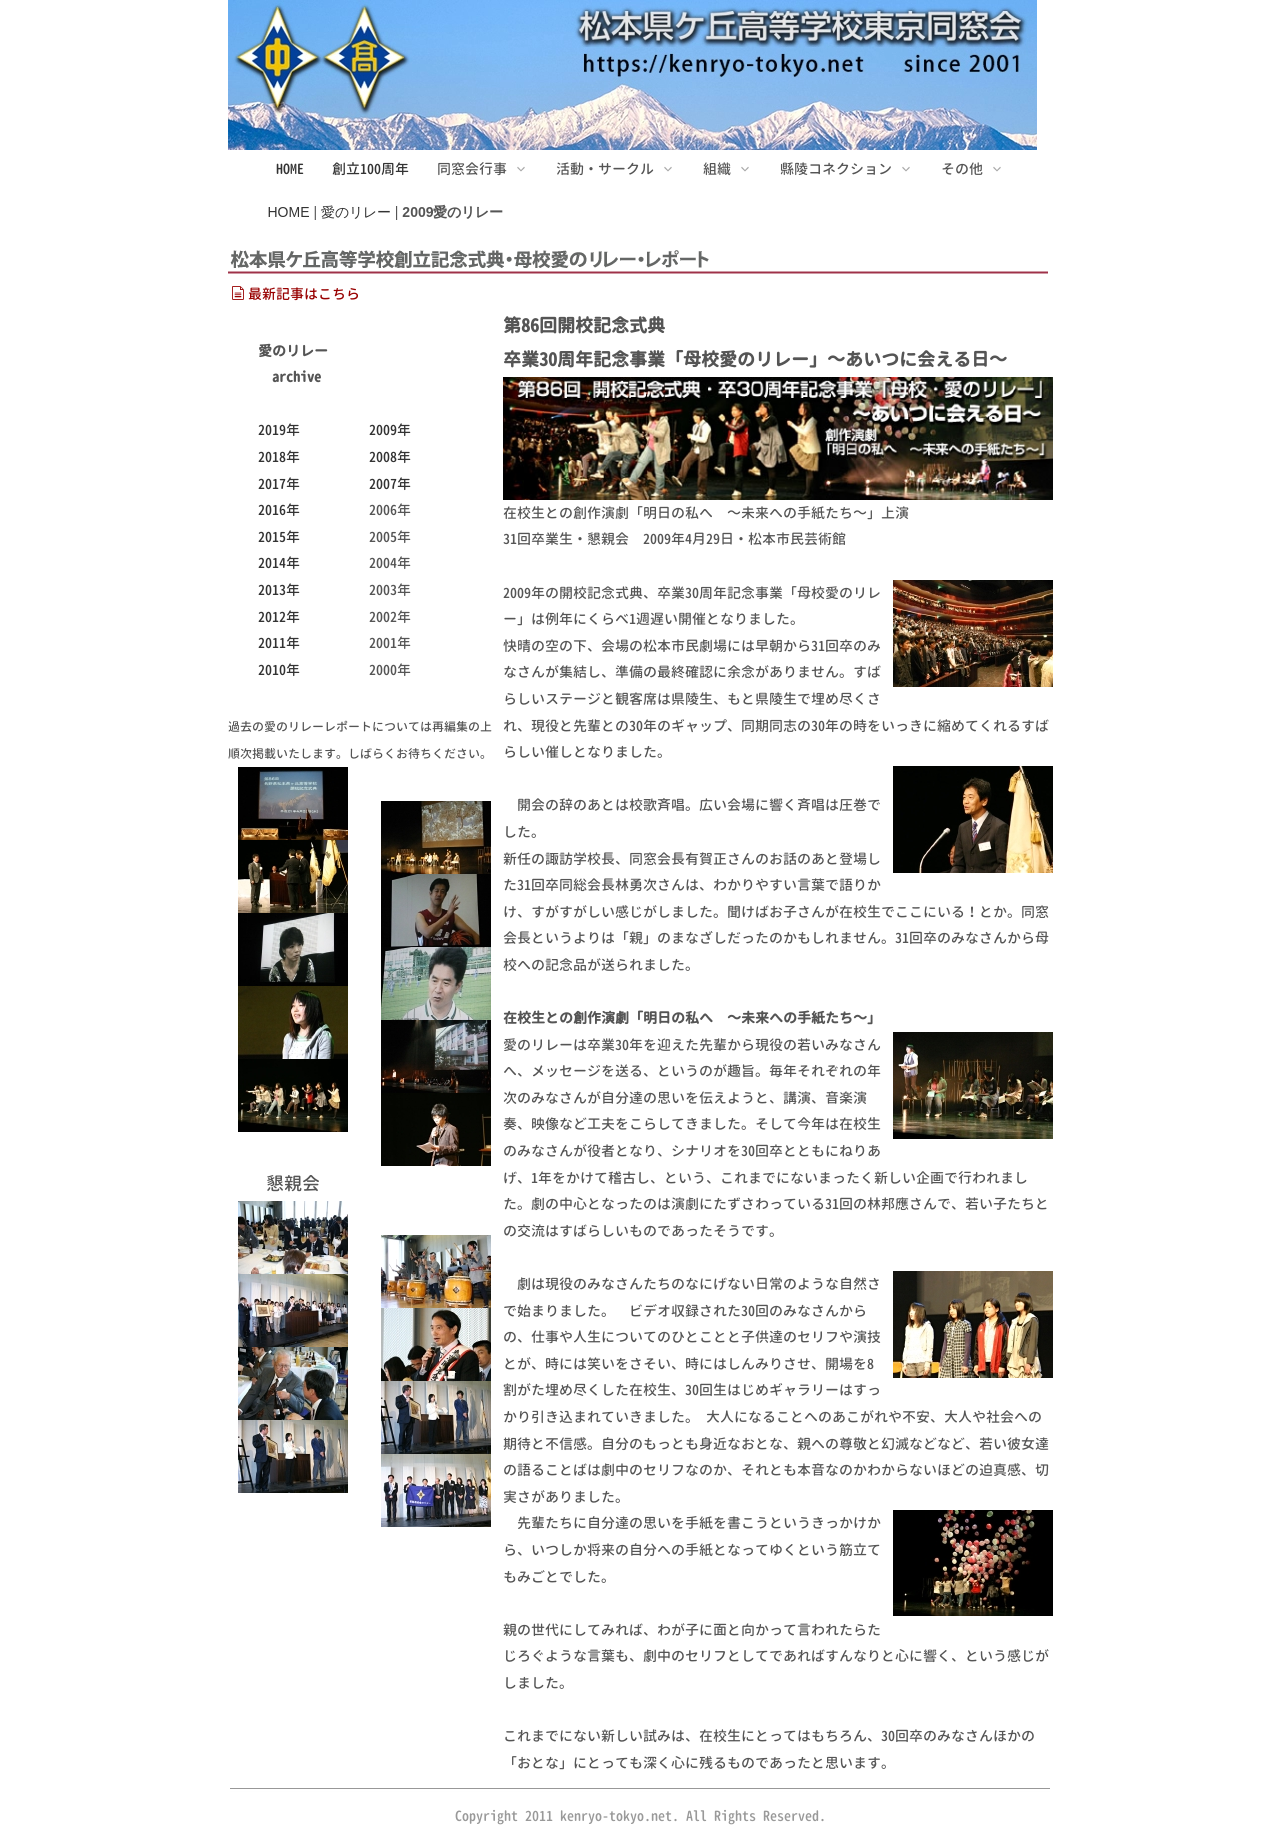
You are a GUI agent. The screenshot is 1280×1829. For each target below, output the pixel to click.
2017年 (279, 483)
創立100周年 (370, 168)
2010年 (279, 669)
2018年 (279, 456)
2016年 (279, 509)
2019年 (279, 429)
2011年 (279, 642)
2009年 (390, 429)
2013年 (279, 589)
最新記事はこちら (295, 293)
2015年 (279, 536)
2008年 (390, 456)
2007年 (390, 483)
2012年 (279, 616)
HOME (290, 168)
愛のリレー (356, 212)
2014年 (279, 562)
